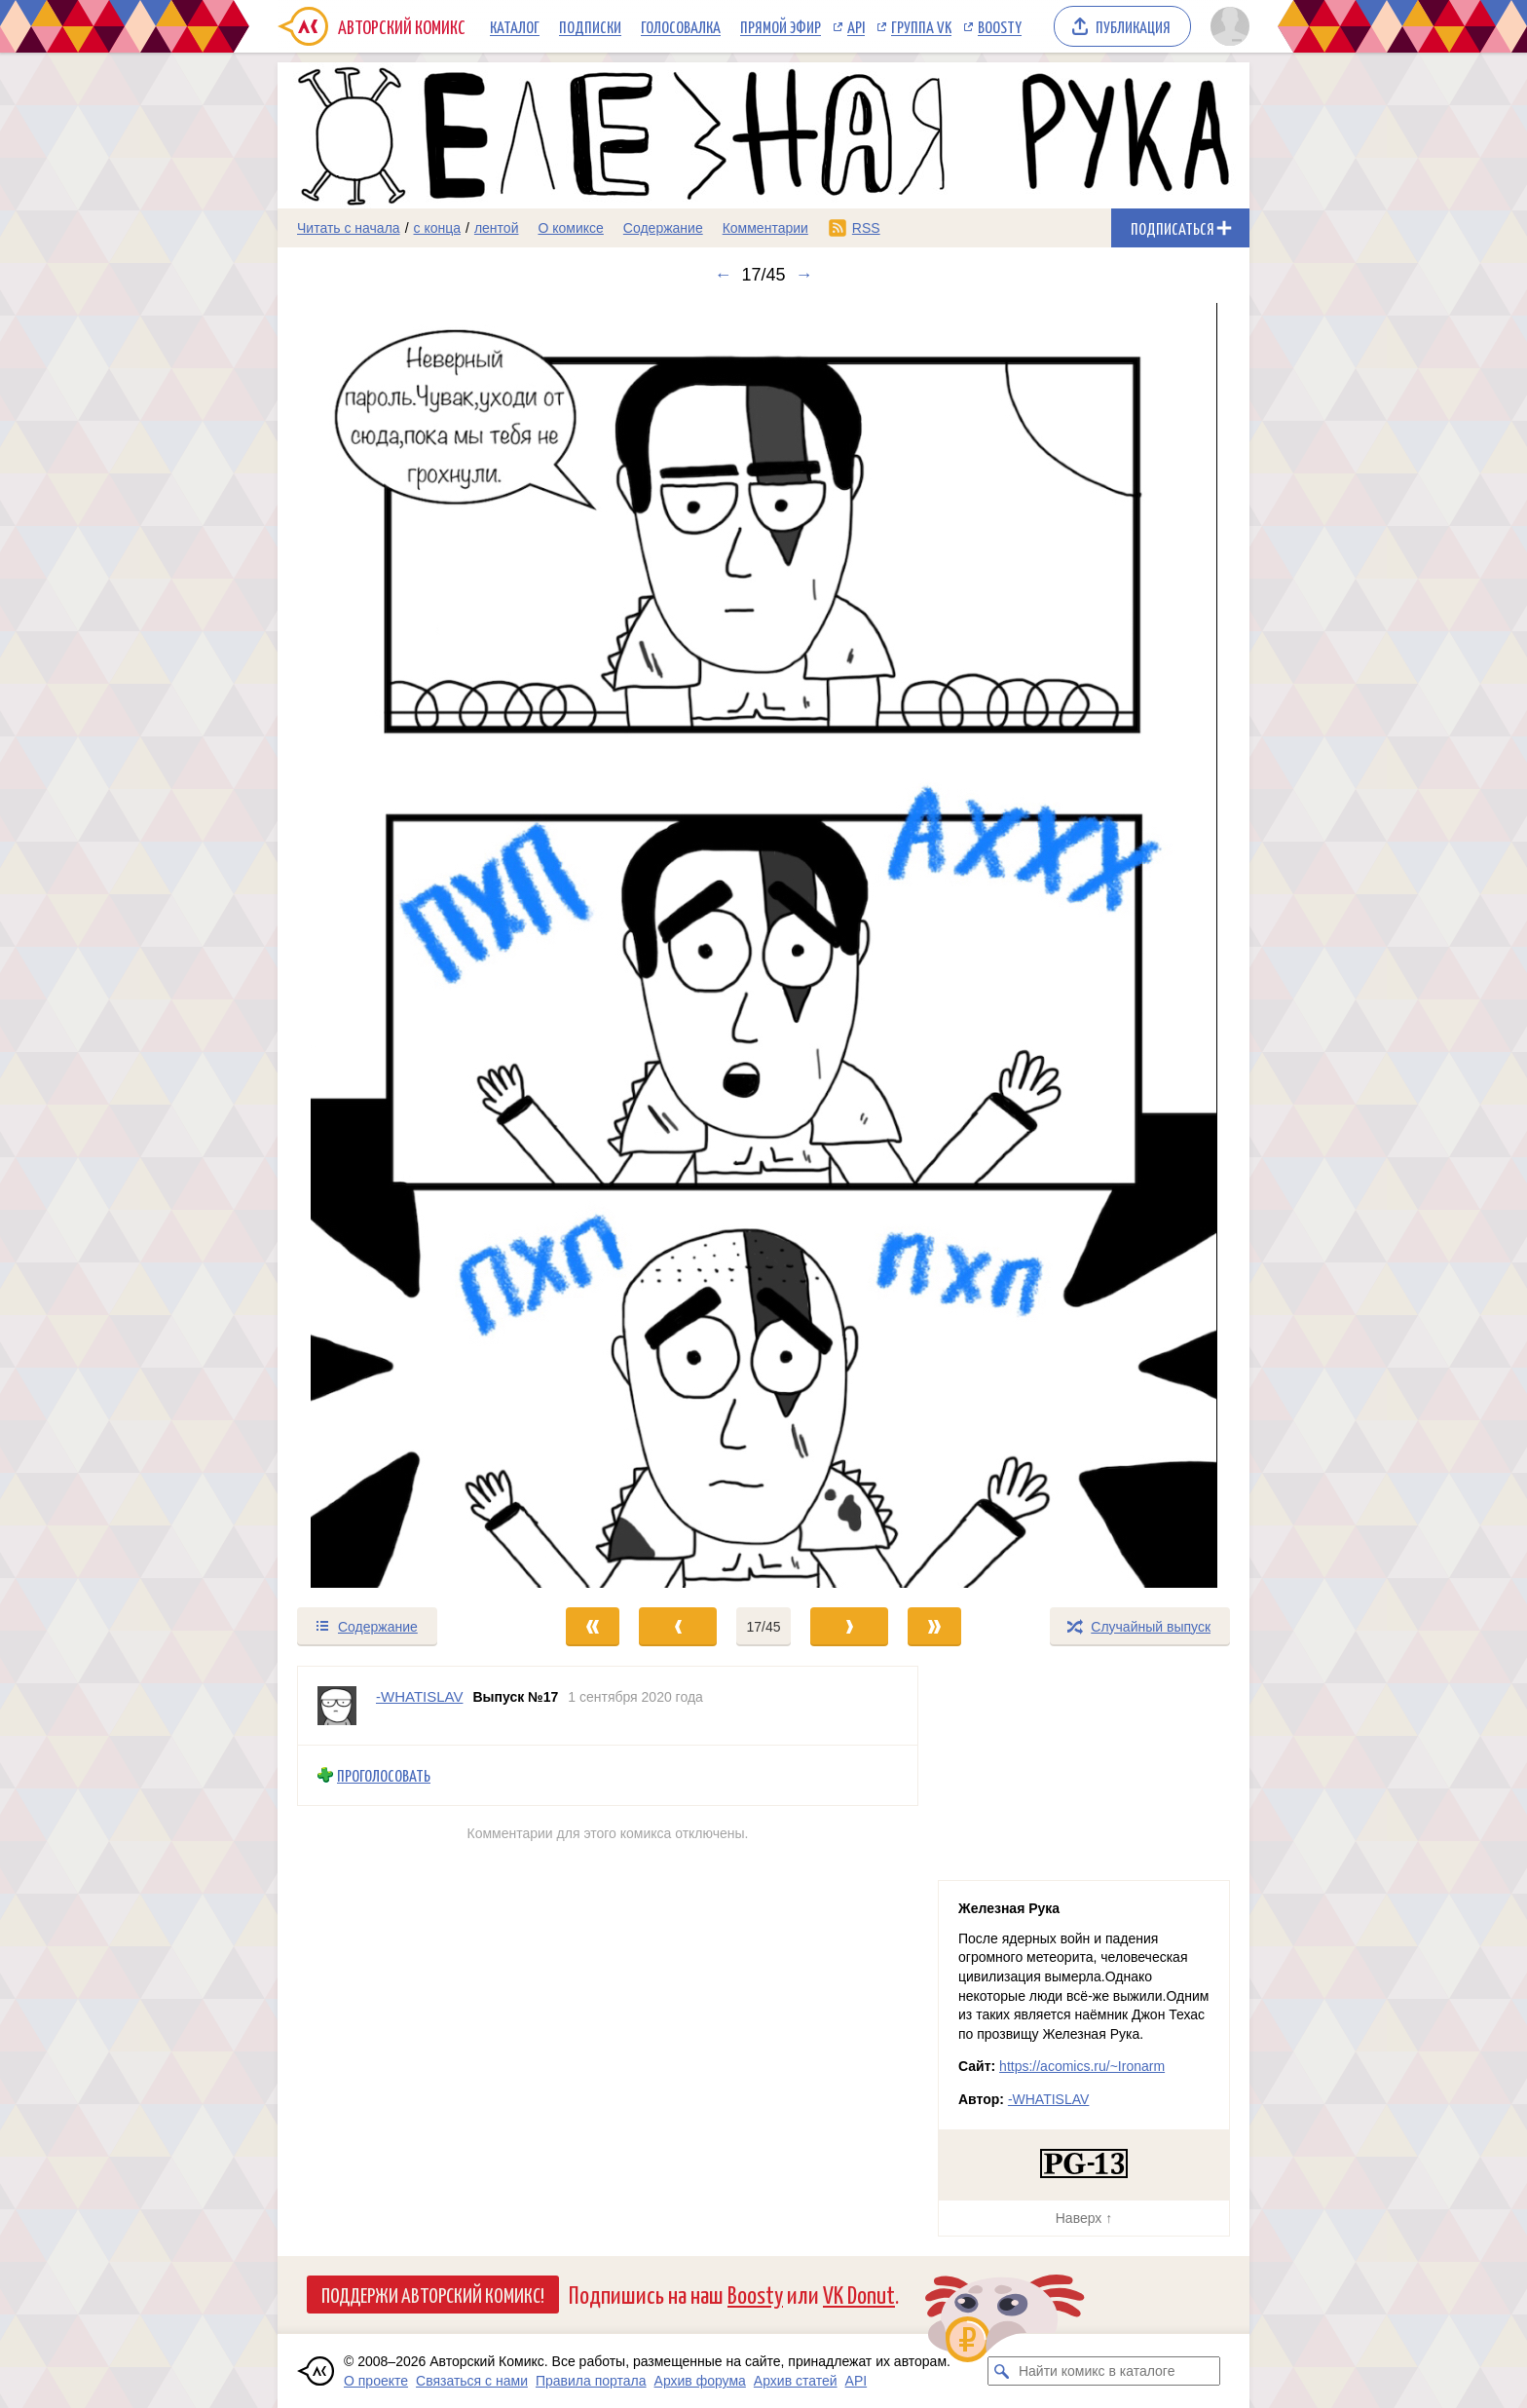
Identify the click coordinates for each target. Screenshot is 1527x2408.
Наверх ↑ (1084, 2218)
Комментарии (765, 228)
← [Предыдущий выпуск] (722, 274)
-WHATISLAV (1049, 2099)
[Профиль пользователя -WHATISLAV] (336, 1705)
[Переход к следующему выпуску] (763, 945)
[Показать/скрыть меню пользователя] (1226, 26)
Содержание (663, 228)
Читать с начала (348, 228)
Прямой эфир (780, 26)
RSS (866, 228)
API (856, 26)
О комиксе (570, 228)
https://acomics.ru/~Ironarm (1082, 2066)
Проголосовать (383, 1775)
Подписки (590, 26)
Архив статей (796, 2381)
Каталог (515, 26)
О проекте (376, 2381)
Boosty (1000, 26)
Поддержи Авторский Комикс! (432, 2294)
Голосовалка (681, 26)
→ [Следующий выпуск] (804, 274)
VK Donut (859, 2293)
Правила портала (591, 2381)
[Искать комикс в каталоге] (1002, 2371)
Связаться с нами (472, 2381)
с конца (438, 228)
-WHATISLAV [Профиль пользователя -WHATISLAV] (419, 1696)
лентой (496, 228)
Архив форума (700, 2381)
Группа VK (921, 26)
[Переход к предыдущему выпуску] (399, 945)
